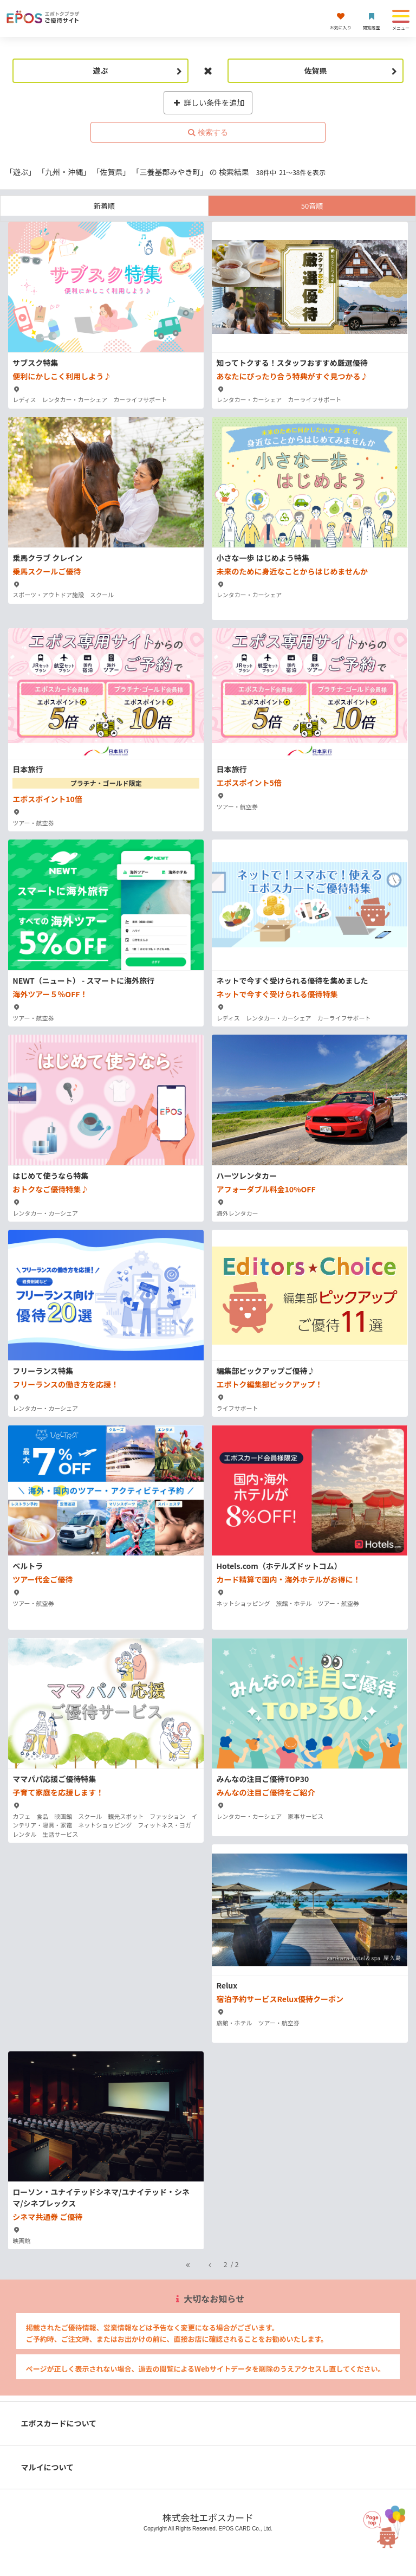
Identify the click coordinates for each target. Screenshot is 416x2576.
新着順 (104, 206)
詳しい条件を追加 (208, 102)
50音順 (312, 206)
